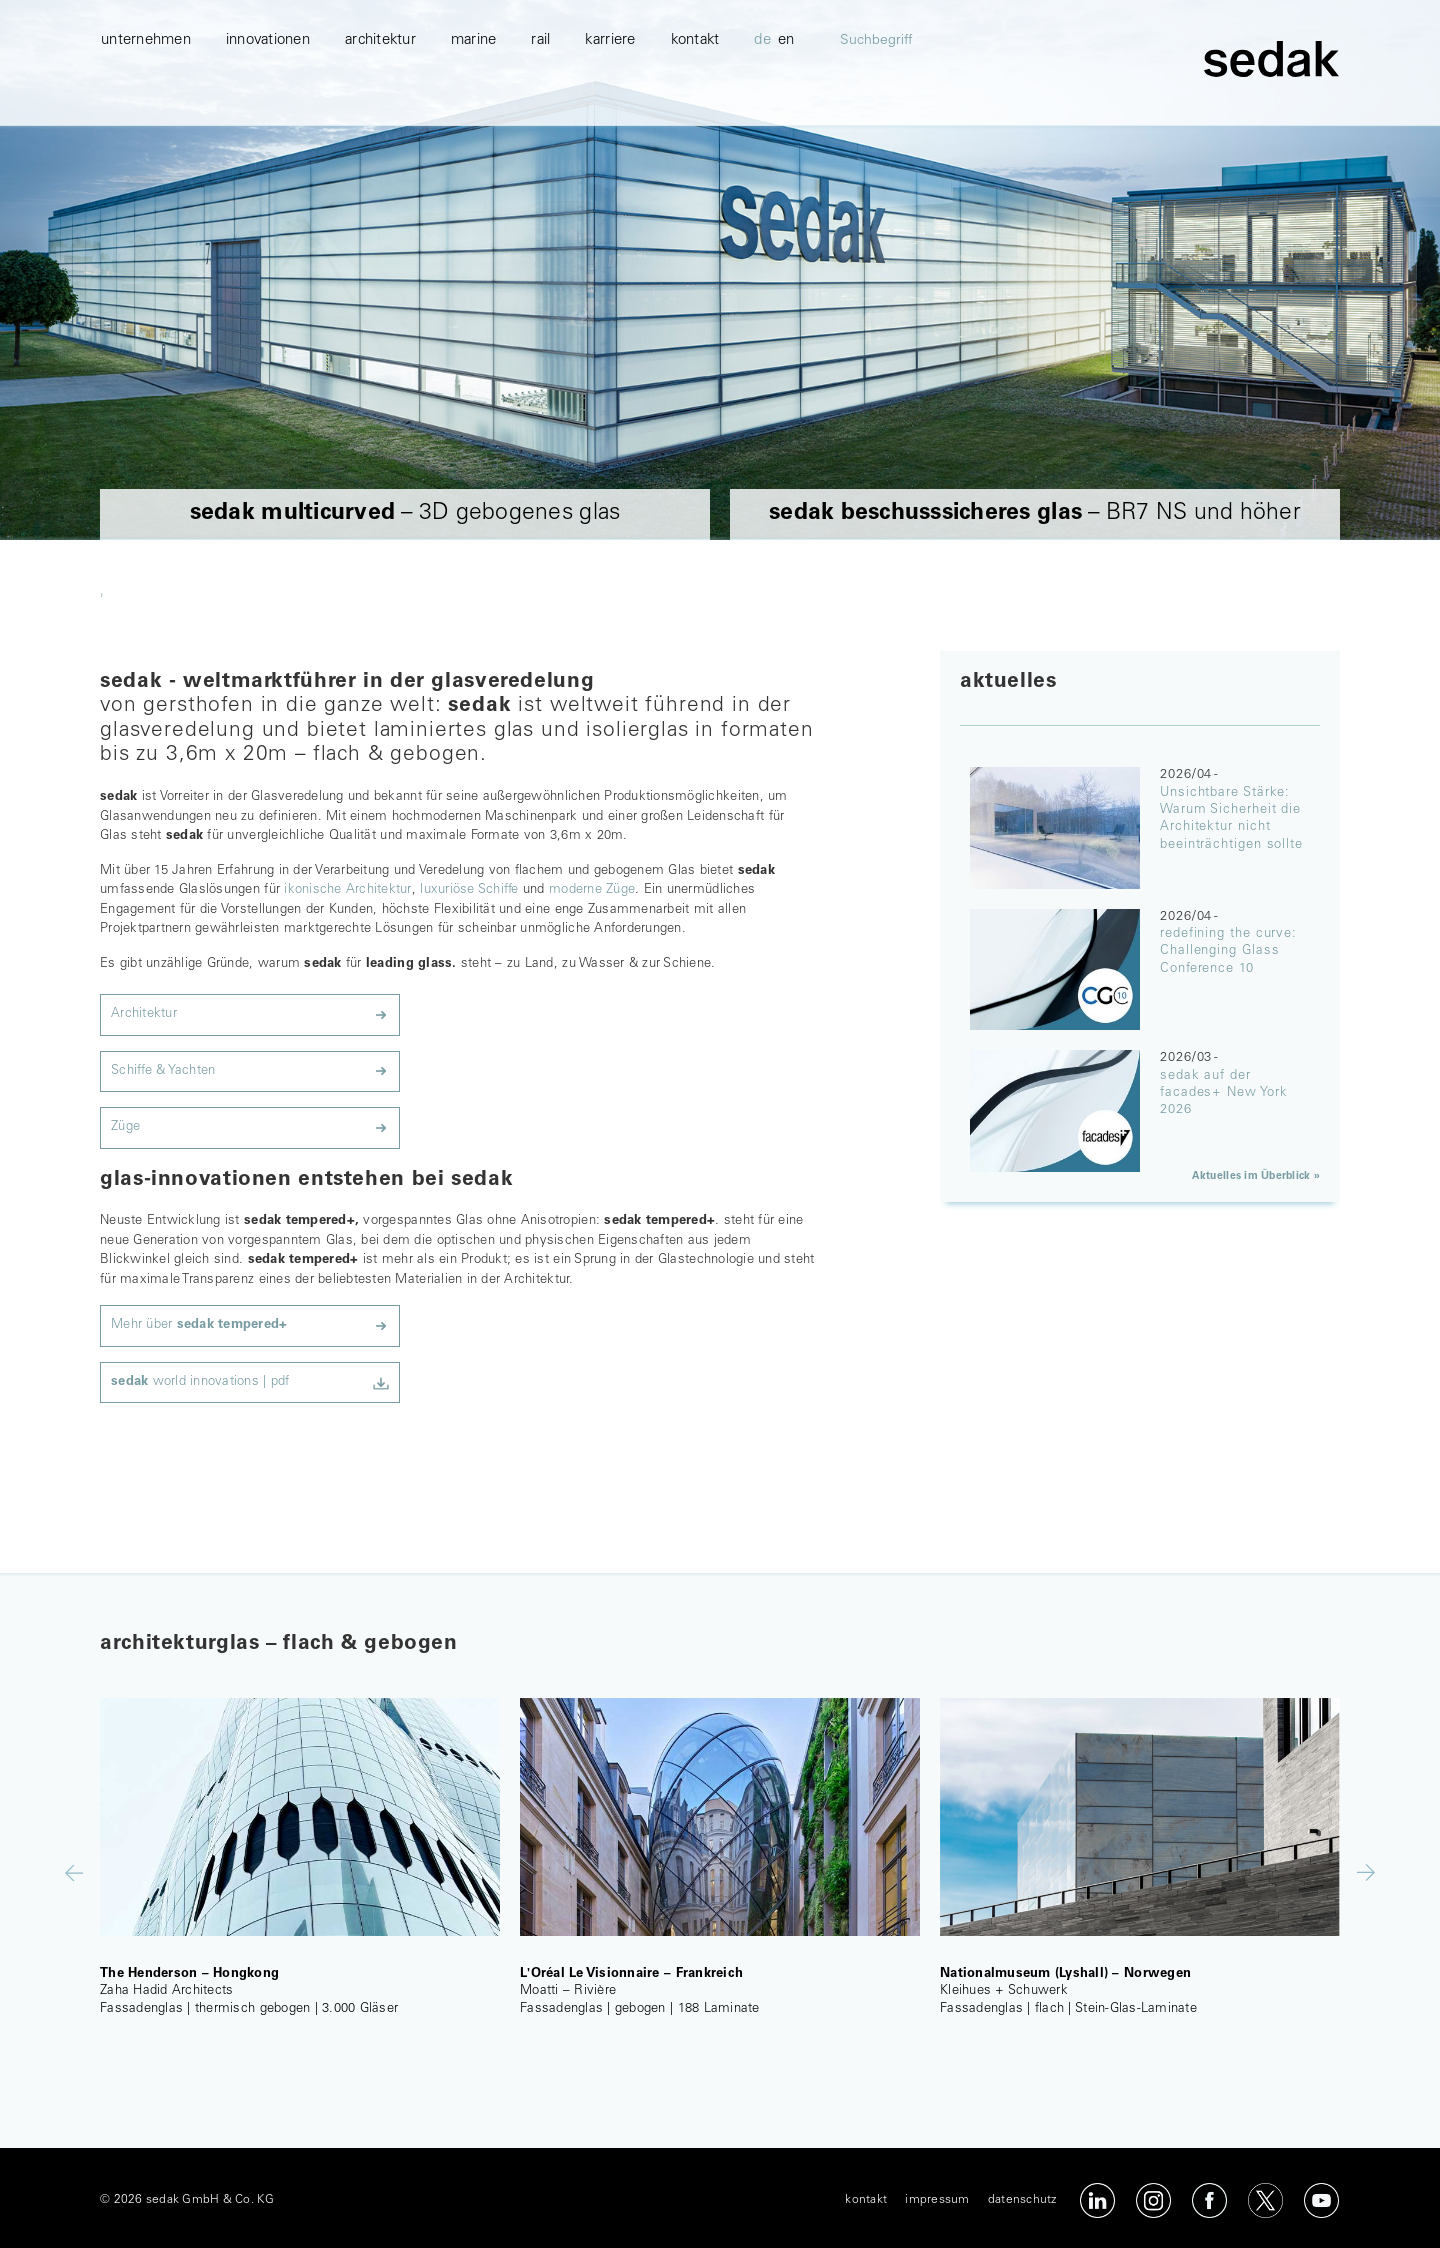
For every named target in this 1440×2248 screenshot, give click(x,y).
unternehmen (146, 120)
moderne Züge (592, 890)
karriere (610, 120)
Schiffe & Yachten (163, 1071)
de (762, 120)
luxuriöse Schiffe (469, 890)
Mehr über (199, 1325)
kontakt (695, 120)
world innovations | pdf (200, 1382)
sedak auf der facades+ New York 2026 (1223, 1094)
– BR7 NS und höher (1035, 513)
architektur (380, 120)
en (786, 120)
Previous (74, 1872)
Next (1366, 1872)
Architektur (144, 1014)
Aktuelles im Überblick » (1256, 1176)
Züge (125, 1127)
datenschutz (1022, 2200)
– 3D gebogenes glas (405, 513)
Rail (540, 120)
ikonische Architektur (347, 890)
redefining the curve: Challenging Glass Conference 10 (1228, 952)
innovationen (268, 120)
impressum (937, 2200)
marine (474, 120)
